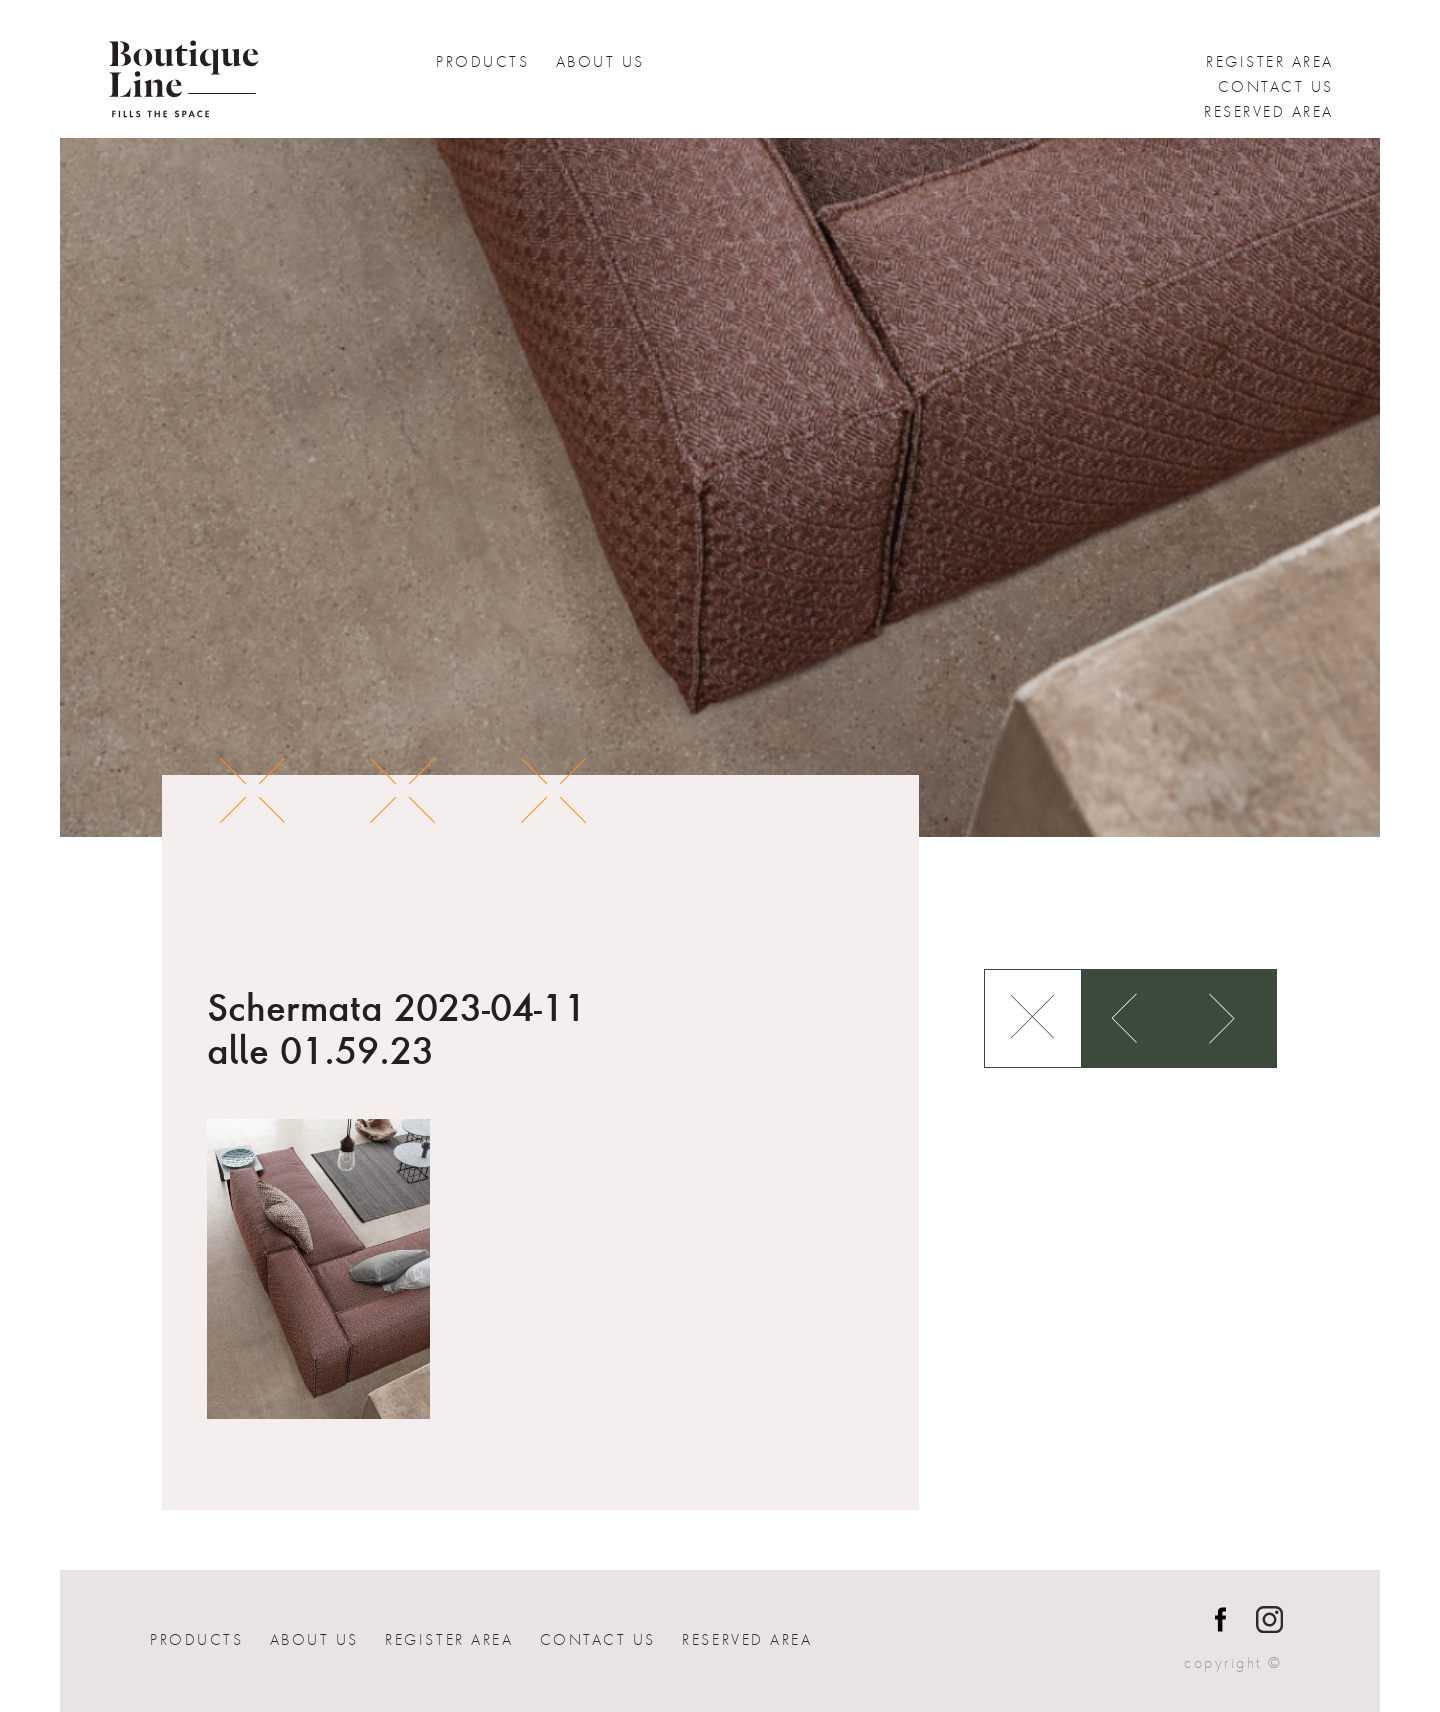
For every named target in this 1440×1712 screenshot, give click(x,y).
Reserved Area (1269, 112)
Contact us (1276, 87)
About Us (600, 62)
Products (482, 62)
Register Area (1270, 62)
